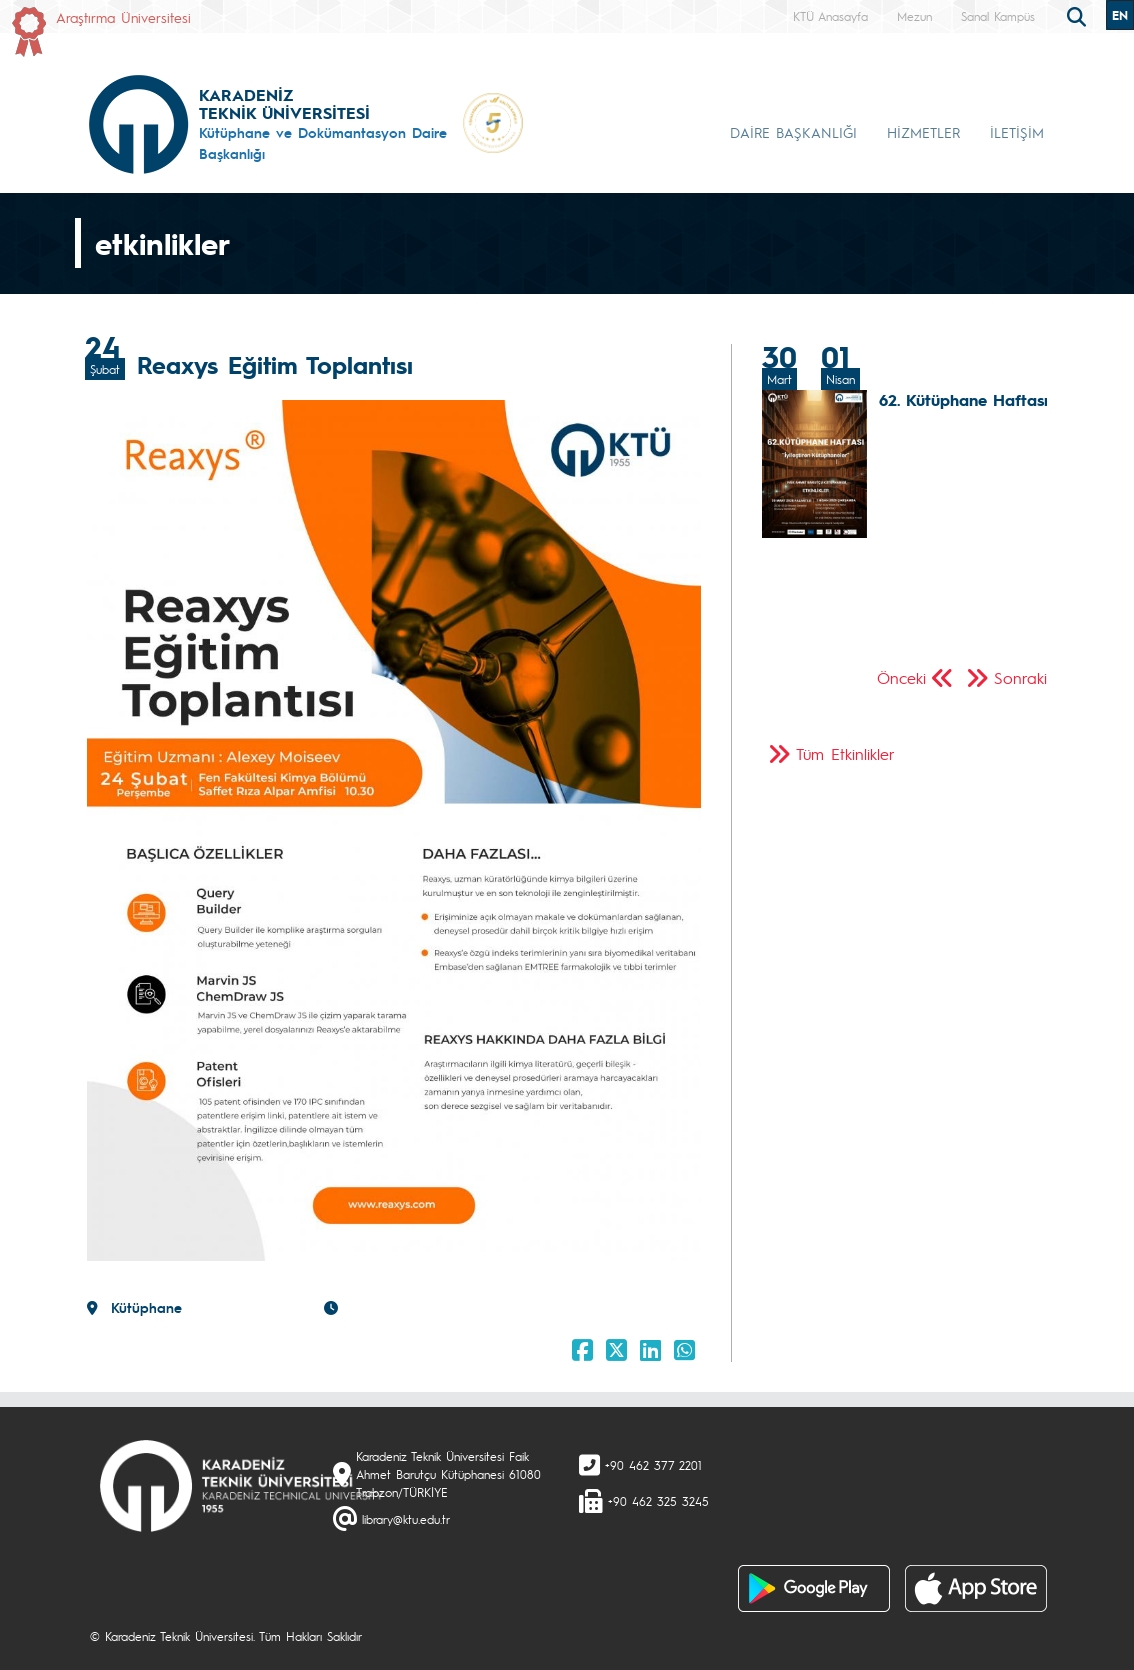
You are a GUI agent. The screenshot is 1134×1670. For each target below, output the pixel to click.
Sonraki (1020, 677)
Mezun (914, 16)
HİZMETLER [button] (923, 132)
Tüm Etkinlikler (845, 753)
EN (1120, 15)
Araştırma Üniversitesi (123, 17)
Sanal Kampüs (998, 16)
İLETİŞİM (1017, 132)
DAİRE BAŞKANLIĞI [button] (793, 132)
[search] (1079, 15)
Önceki (901, 677)
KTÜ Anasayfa (830, 16)
